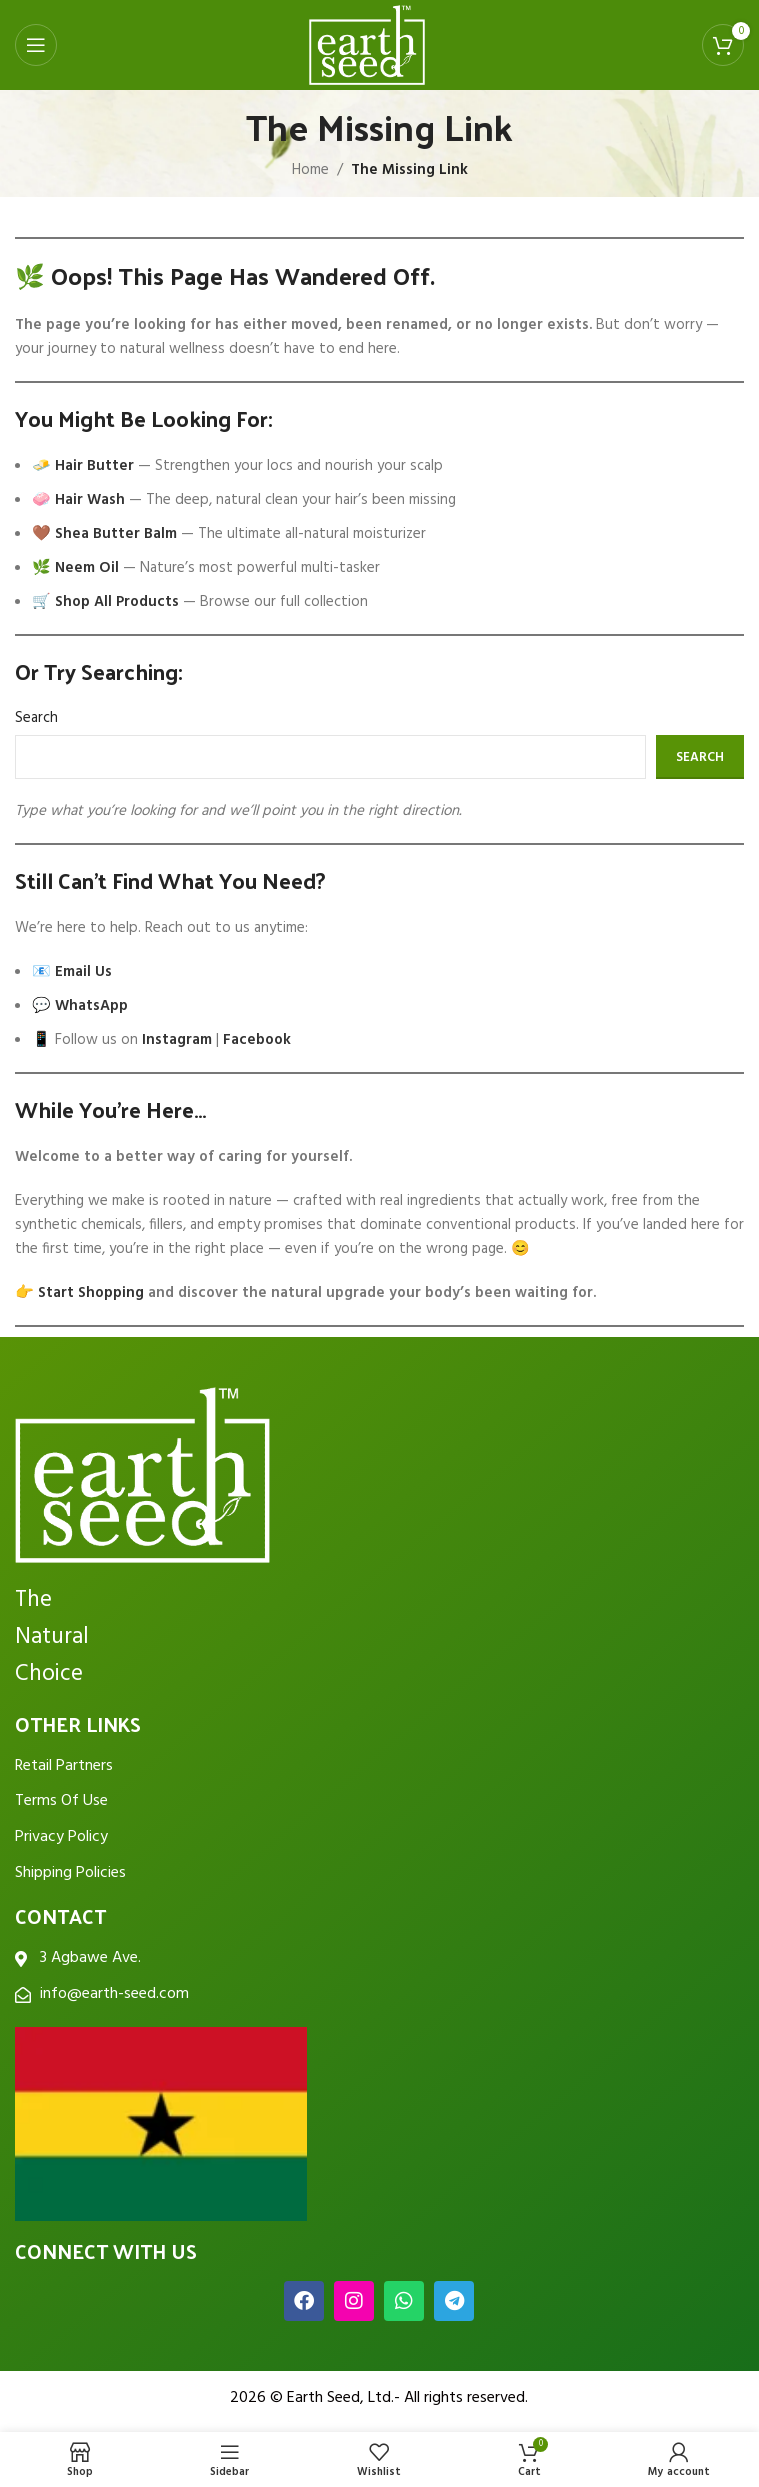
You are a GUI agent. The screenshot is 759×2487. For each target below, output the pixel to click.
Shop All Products (117, 602)
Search (36, 718)
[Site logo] (367, 45)
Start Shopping (91, 1293)
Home (310, 170)
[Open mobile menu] (36, 45)
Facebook (257, 1040)
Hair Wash (90, 500)
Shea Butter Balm (116, 534)
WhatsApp (91, 1006)
